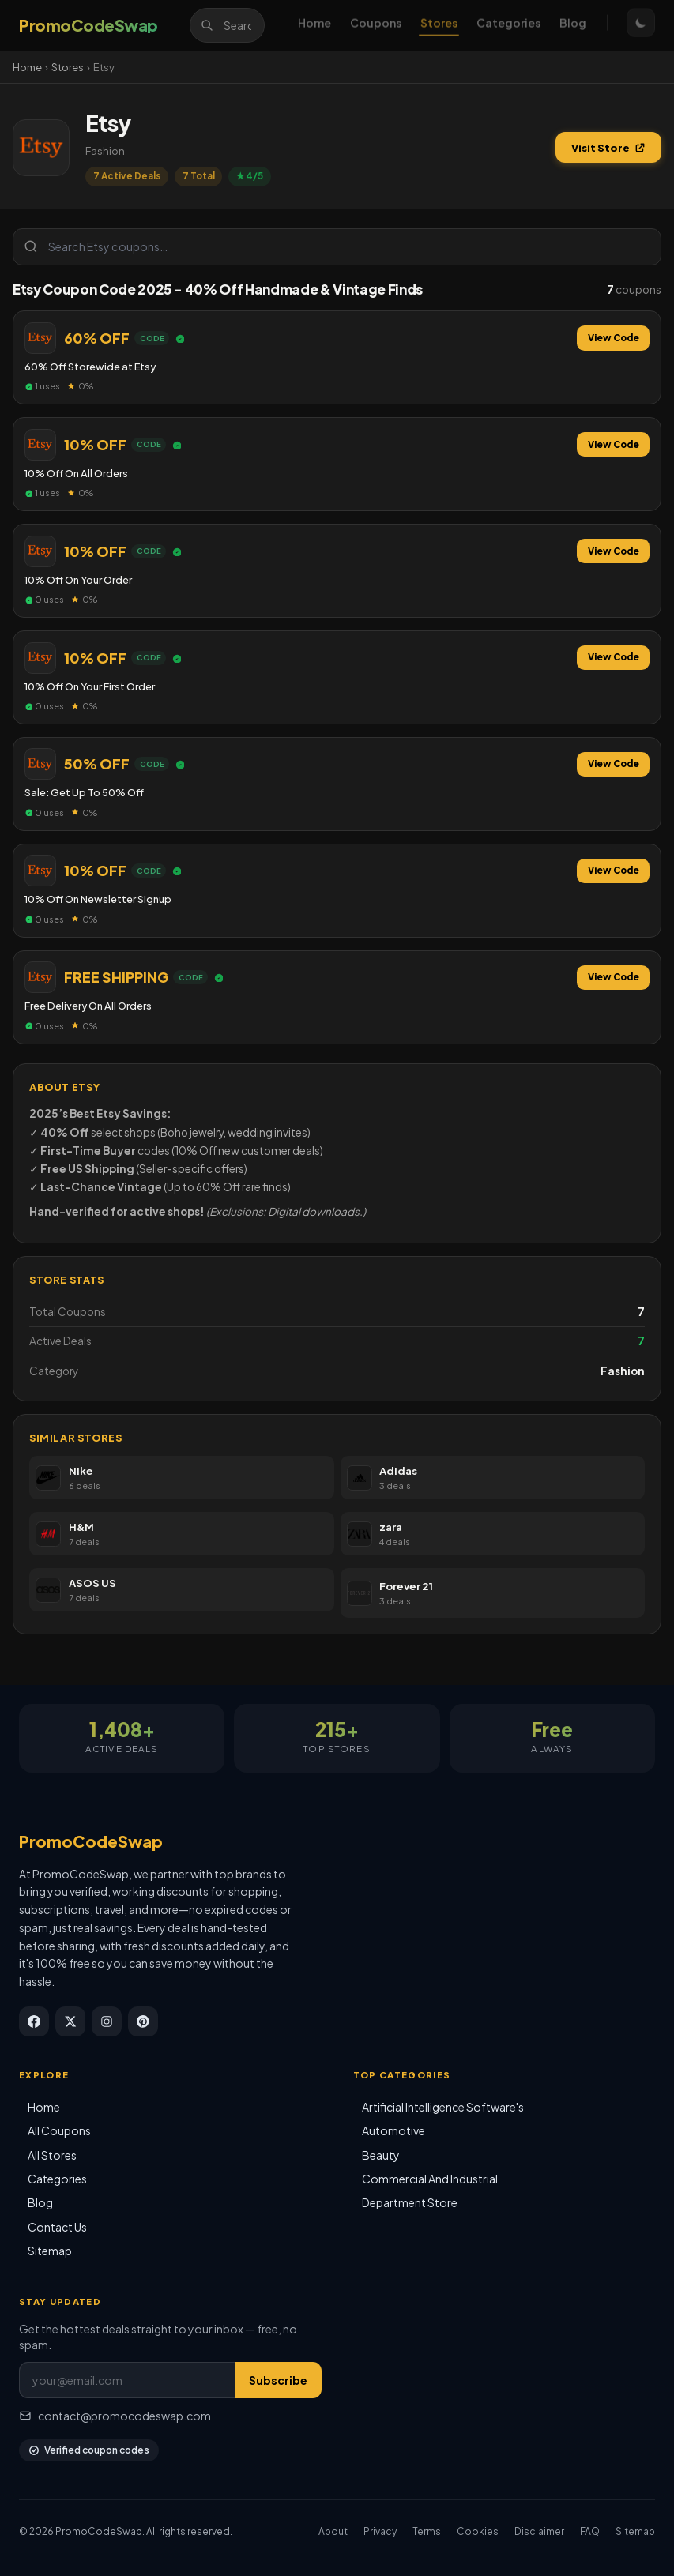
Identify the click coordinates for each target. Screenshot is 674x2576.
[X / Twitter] (70, 2021)
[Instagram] (107, 2021)
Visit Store (608, 147)
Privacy (380, 2531)
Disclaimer (539, 2531)
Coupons (375, 25)
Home (314, 25)
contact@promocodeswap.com (115, 2416)
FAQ (590, 2531)
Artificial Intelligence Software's (443, 2107)
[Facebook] (34, 2021)
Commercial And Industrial (430, 2179)
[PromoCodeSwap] (88, 25)
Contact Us (57, 2227)
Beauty (381, 2155)
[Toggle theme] (641, 25)
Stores (438, 25)
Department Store (409, 2202)
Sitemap (50, 2250)
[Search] (227, 25)
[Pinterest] (143, 2021)
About (333, 2531)
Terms (426, 2531)
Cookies (478, 2531)
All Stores (52, 2155)
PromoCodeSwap (91, 1841)
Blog (572, 25)
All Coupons (59, 2130)
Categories (508, 25)
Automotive (393, 2130)
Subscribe (278, 2380)
